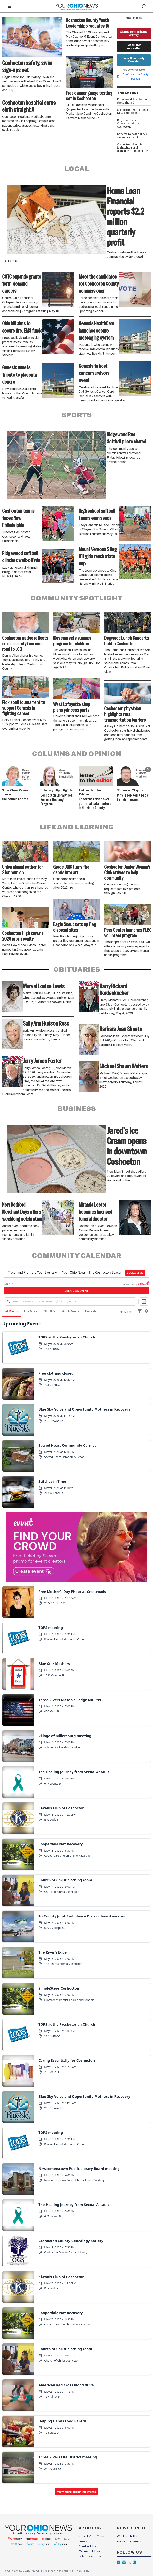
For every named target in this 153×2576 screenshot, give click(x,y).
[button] (148, 769)
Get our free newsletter (133, 46)
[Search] (144, 6)
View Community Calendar (133, 60)
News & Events (129, 2541)
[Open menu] (9, 6)
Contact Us (88, 2546)
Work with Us (127, 2536)
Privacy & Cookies (93, 2556)
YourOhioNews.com (42, 2571)
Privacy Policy (81, 2571)
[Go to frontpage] (76, 6)
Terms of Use (90, 2551)
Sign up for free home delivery (133, 33)
